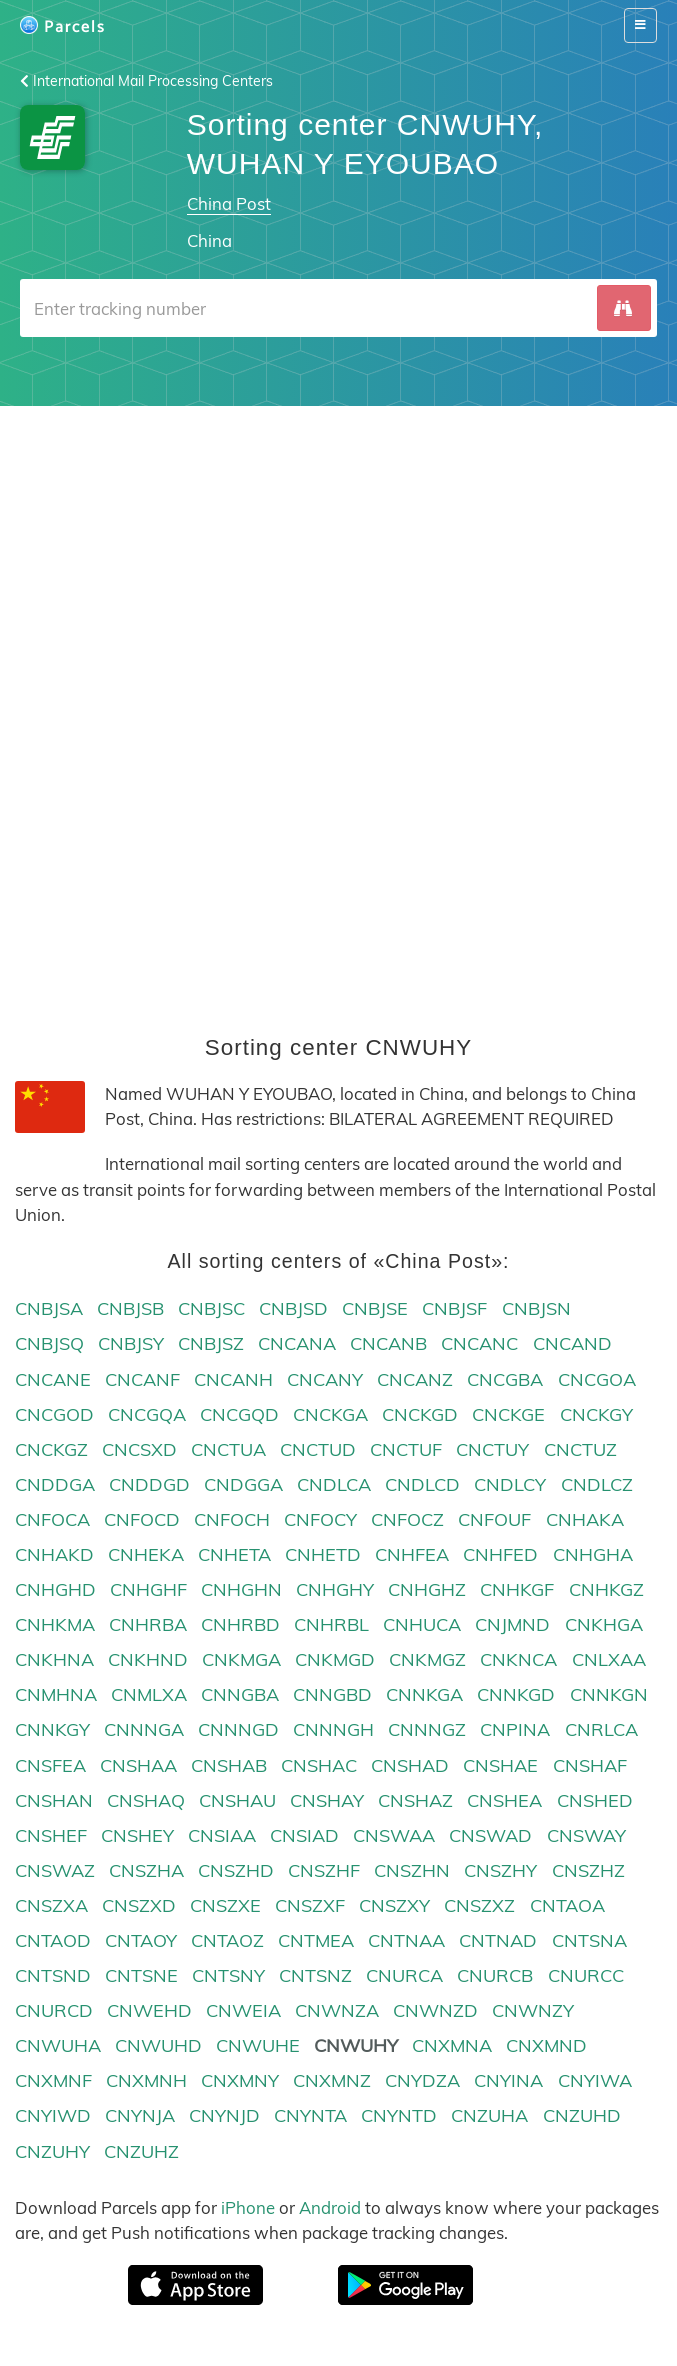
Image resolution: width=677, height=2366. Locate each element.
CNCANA (297, 1344)
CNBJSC (211, 1309)
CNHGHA (593, 1554)
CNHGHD (55, 1590)
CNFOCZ (407, 1519)
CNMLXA (149, 1695)
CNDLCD (422, 1484)
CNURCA (404, 1976)
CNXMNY (240, 2081)
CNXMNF (53, 2081)
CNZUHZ (141, 2151)
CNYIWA (595, 2081)
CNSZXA (51, 1905)
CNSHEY (137, 1835)
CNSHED (595, 1800)
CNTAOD (53, 1940)
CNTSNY (228, 1976)
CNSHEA (504, 1800)
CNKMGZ (427, 1660)
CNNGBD (332, 1695)
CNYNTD (399, 2116)
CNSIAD (304, 1835)
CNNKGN (609, 1695)
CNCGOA (597, 1379)
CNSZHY (500, 1870)
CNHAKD (54, 1554)
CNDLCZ (597, 1484)
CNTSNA (589, 1940)
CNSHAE (500, 1765)
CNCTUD (318, 1449)
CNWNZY (533, 2011)
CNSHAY (327, 1800)
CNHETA (234, 1554)
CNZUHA (489, 2116)
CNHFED (500, 1554)
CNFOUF (494, 1519)
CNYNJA (140, 2116)
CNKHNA (54, 1660)
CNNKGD (516, 1695)
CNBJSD (293, 1309)
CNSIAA (222, 1835)
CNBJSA (49, 1309)
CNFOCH (232, 1519)
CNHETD (323, 1554)
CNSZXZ (479, 1905)
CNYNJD (224, 2116)
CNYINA (508, 2081)
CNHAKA (585, 1519)
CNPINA (515, 1730)
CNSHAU (237, 1800)
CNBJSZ (211, 1344)
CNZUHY (52, 2151)
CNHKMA (55, 1625)
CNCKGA (330, 1414)
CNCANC (479, 1344)
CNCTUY (492, 1449)
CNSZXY (394, 1905)
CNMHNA (56, 1695)
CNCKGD (420, 1414)
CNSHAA (138, 1765)
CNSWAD (490, 1835)
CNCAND (572, 1344)
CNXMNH (146, 2081)
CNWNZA (337, 2011)
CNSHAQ (146, 1800)
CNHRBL (331, 1625)
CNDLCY (510, 1484)
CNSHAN (54, 1800)
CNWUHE (258, 2046)
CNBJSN (536, 1309)
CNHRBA (148, 1625)
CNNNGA (144, 1730)
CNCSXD (139, 1449)
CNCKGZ (51, 1449)
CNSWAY (586, 1835)
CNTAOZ (227, 1940)
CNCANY (325, 1379)
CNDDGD (149, 1484)
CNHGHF (148, 1590)
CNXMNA (452, 2046)
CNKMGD (335, 1660)
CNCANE (53, 1379)
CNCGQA (147, 1414)
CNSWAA (394, 1835)
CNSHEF (51, 1835)
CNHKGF (517, 1590)
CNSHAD (410, 1765)
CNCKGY (596, 1414)
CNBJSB (130, 1309)
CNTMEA (316, 1940)
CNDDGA (55, 1484)
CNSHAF (590, 1765)
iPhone (248, 2207)
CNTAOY (141, 1940)
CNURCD (54, 2011)
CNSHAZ (415, 1800)
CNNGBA (240, 1695)
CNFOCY (320, 1519)
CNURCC (586, 1976)
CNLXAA (609, 1660)
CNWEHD (149, 2011)
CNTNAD (498, 1940)
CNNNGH (333, 1730)
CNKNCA (518, 1660)
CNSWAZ (55, 1870)
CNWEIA (243, 2011)
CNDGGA (243, 1484)
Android (330, 2207)
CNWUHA (58, 2046)
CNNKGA (424, 1695)
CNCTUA (228, 1449)
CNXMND (546, 2046)
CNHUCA (422, 1625)
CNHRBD (240, 1625)
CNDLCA (334, 1484)
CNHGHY (335, 1590)
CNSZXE (225, 1905)
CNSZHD (236, 1870)
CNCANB (388, 1344)
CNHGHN (241, 1590)
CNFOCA (52, 1519)
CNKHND (148, 1660)
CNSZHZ (588, 1870)
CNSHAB (229, 1765)
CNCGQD (239, 1414)
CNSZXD (139, 1905)
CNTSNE (141, 1976)
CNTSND (53, 1976)
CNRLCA (601, 1730)
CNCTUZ (580, 1449)
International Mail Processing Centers (146, 81)
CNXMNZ (332, 2081)
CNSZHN (412, 1870)
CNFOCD (142, 1519)
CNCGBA (505, 1379)
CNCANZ (415, 1379)
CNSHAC (319, 1765)
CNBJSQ (49, 1344)
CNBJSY (131, 1344)
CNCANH (233, 1379)
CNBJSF (454, 1309)
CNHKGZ (606, 1590)
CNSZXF (310, 1905)
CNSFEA (50, 1765)
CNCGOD (54, 1414)
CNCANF (142, 1379)
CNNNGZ (427, 1730)
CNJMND (512, 1625)
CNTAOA (567, 1905)
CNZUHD (582, 2116)
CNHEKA (146, 1554)
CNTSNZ (315, 1976)
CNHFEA (412, 1554)
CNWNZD (435, 2011)
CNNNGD (238, 1730)
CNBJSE (375, 1309)
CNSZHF (324, 1870)
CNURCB (495, 1976)
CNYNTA (310, 2116)
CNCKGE (508, 1414)
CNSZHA (146, 1870)
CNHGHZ (427, 1590)
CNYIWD (53, 2116)
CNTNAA (406, 1940)
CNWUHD (158, 2046)
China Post (229, 203)
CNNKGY (52, 1730)
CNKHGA (604, 1625)
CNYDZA (422, 2081)
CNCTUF (406, 1449)
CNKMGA (241, 1660)
